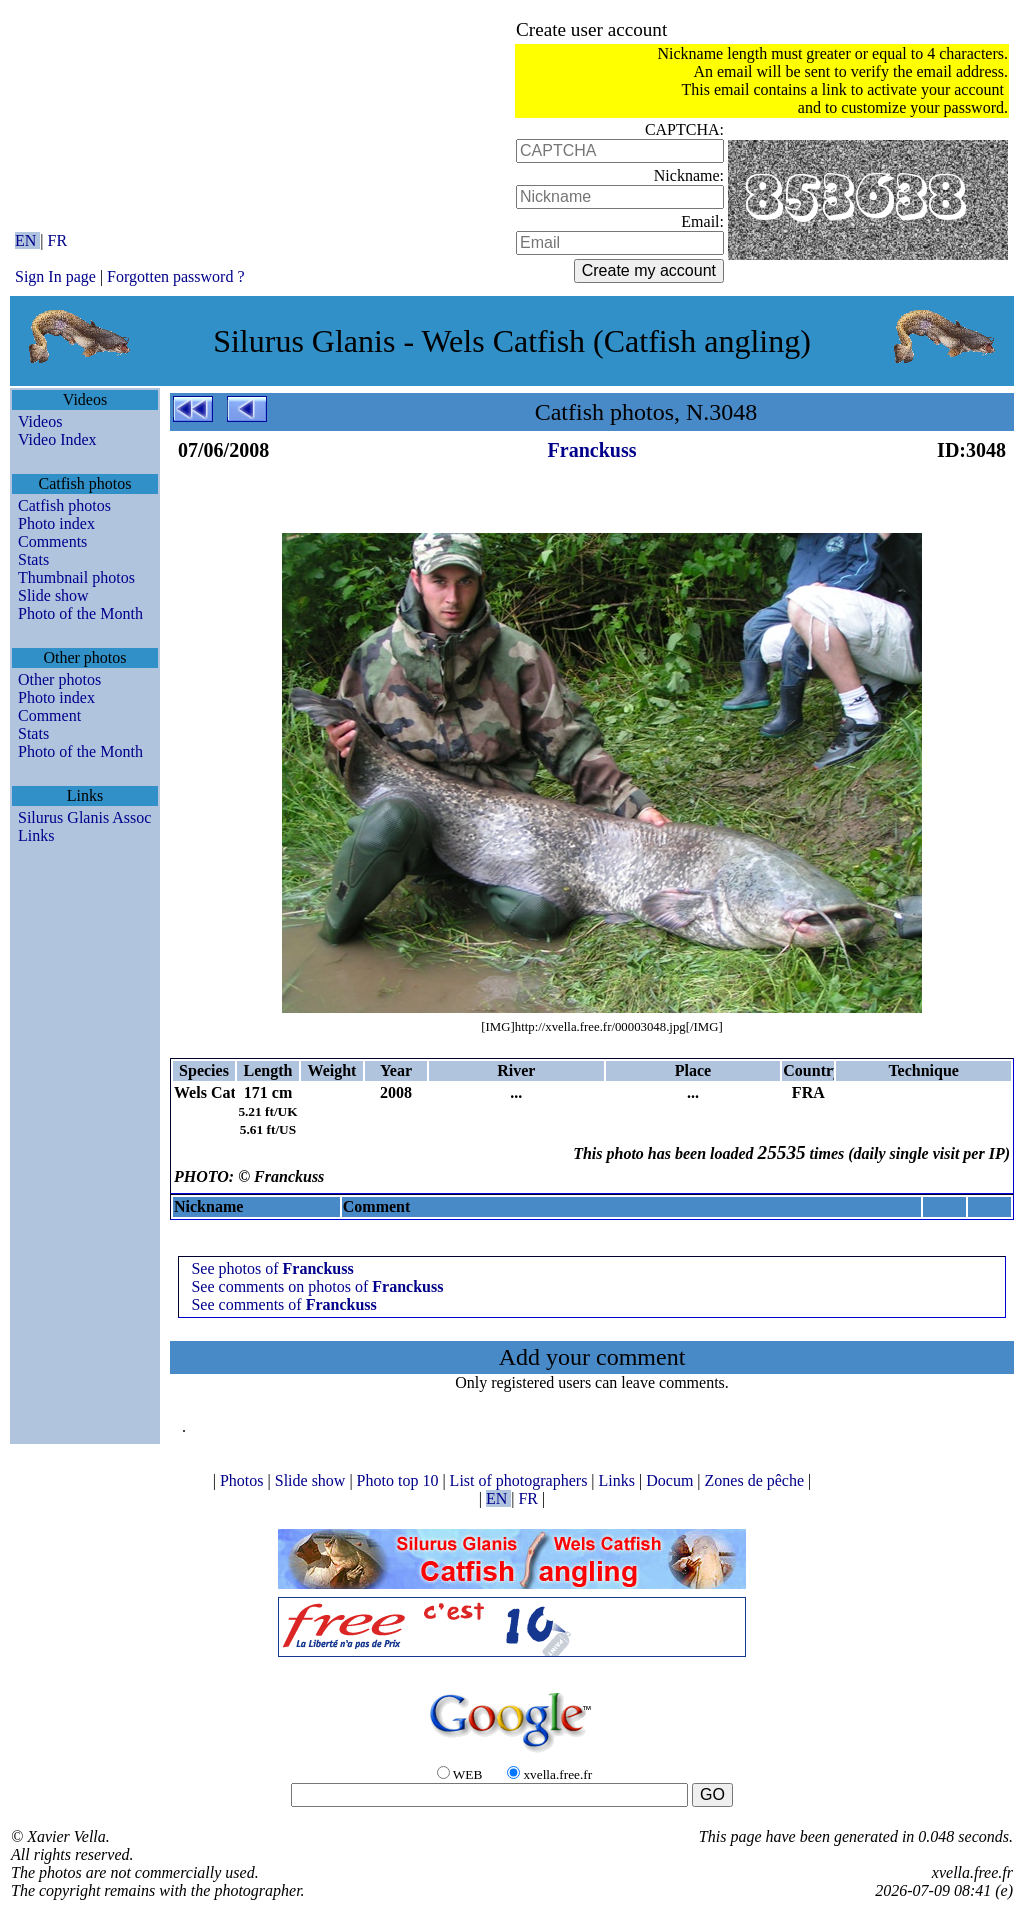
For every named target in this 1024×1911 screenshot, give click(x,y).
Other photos (59, 679)
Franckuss (592, 450)
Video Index (57, 439)
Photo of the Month (80, 613)
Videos (40, 421)
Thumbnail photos (76, 577)
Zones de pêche (757, 1480)
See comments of (283, 1304)
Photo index (56, 523)
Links (36, 835)
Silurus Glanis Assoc (84, 817)
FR (58, 240)
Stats (33, 559)
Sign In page (55, 276)
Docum (671, 1480)
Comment (49, 715)
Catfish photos (64, 505)
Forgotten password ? (175, 276)
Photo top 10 (400, 1480)
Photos (244, 1480)
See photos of (272, 1268)
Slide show (53, 595)
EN (27, 240)
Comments (52, 541)
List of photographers (521, 1480)
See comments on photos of (317, 1286)
